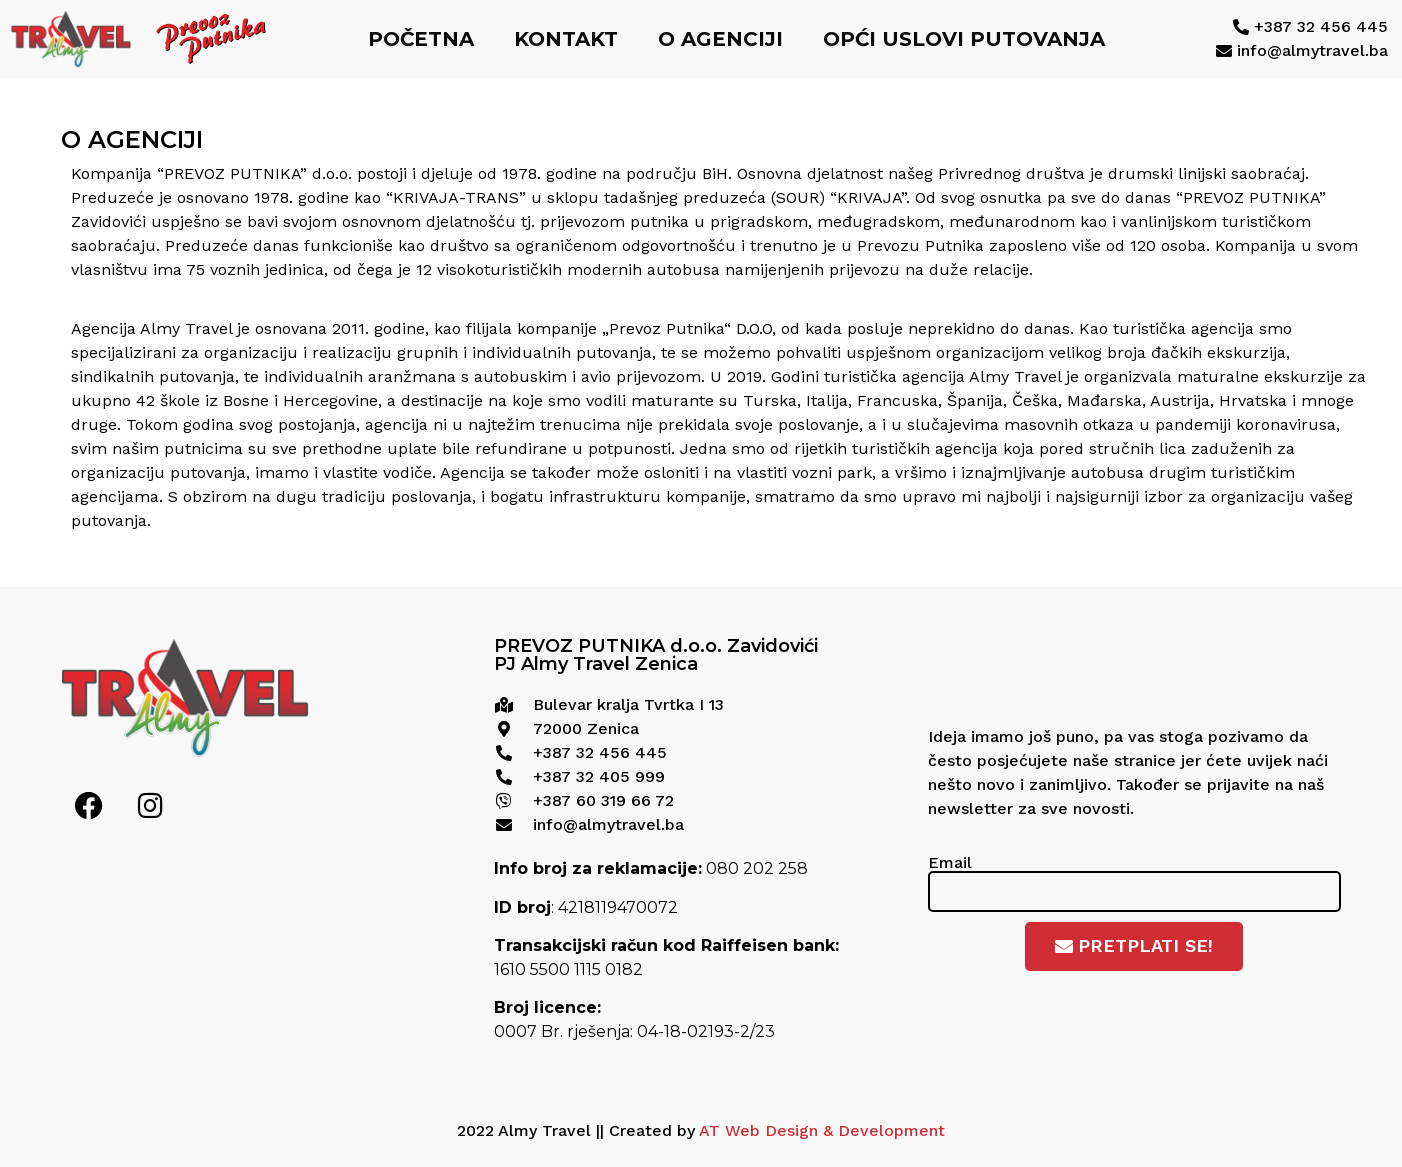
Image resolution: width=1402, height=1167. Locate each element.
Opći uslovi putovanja (964, 39)
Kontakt (566, 39)
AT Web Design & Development (822, 1130)
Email (950, 862)
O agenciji (720, 39)
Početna (421, 39)
